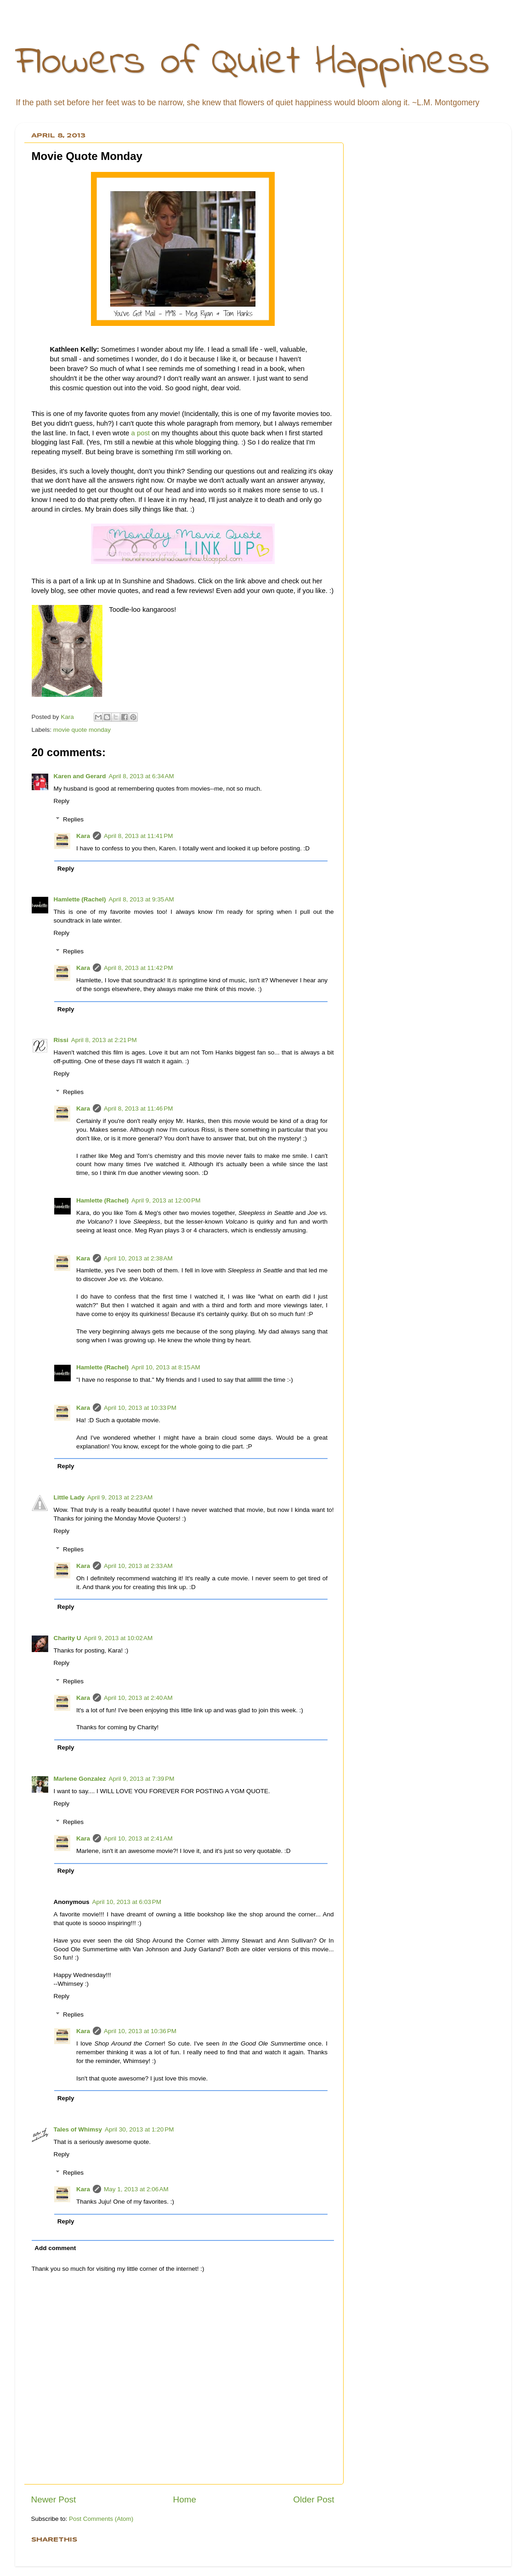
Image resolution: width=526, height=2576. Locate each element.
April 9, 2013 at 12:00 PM (165, 1200)
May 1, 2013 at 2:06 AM (136, 2189)
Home (184, 2499)
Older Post (313, 2499)
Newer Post (53, 2499)
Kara (83, 835)
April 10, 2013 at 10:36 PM (140, 2031)
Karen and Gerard (80, 776)
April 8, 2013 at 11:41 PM (138, 835)
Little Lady (69, 1497)
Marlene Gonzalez (80, 1778)
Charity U (67, 1638)
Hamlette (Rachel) (80, 899)
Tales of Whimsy (78, 2129)
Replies (73, 819)
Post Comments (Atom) (101, 2518)
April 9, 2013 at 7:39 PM (142, 1778)
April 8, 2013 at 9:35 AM (141, 899)
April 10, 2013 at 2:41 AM (138, 1838)
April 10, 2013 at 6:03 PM (126, 1901)
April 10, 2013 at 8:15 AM (165, 1367)
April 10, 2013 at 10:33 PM (140, 1407)
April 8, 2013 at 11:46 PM (138, 1108)
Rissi (61, 1040)
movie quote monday (82, 729)
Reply (62, 801)
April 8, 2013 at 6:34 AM (141, 776)
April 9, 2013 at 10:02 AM (118, 1638)
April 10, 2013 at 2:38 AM (138, 1258)
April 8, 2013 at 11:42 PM (138, 967)
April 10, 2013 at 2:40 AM (138, 1697)
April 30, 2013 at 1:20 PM (139, 2129)
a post (140, 433)
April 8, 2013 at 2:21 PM (104, 1040)
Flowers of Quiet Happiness (252, 62)
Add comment (55, 2248)
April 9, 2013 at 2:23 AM (120, 1497)
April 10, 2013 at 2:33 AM (138, 1565)
